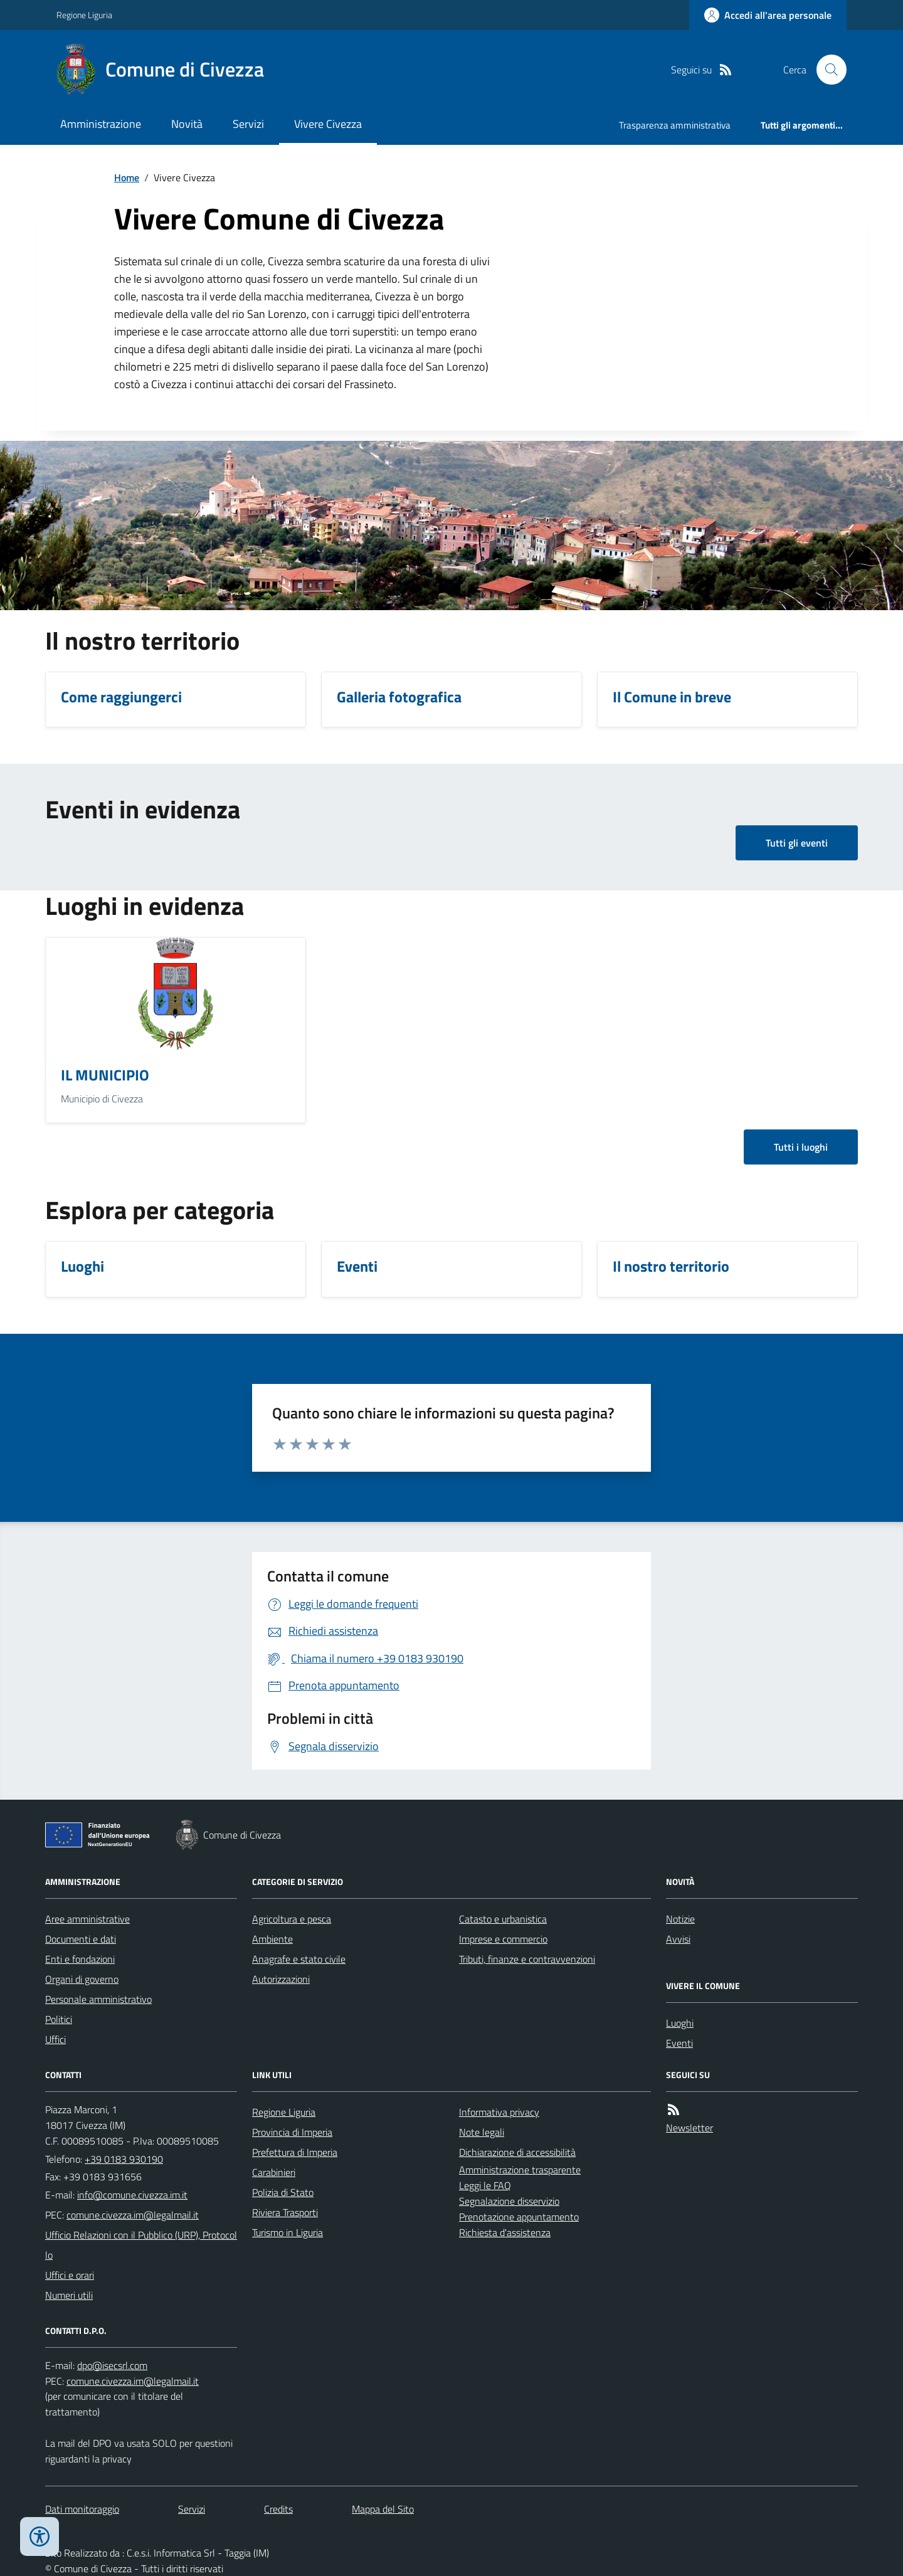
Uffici (55, 2039)
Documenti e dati (80, 1938)
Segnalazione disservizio (509, 2201)
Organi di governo (82, 1979)
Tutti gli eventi (797, 842)
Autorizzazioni (281, 1979)
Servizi (248, 123)
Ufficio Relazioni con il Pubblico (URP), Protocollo (141, 2244)
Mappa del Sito (383, 2508)
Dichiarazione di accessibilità (517, 2152)
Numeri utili (69, 2295)
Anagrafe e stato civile (299, 1958)
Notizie (680, 1918)
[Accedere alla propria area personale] (768, 15)
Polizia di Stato (283, 2192)
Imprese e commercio (503, 1938)
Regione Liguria (84, 14)
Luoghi (680, 2022)
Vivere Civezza (328, 123)
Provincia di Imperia (292, 2132)
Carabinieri (273, 2172)
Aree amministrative (87, 1918)
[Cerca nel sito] (826, 70)
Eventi (679, 2043)
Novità (187, 123)
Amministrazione (100, 123)
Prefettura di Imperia (294, 2152)
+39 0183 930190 (124, 2159)
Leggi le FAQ (485, 2185)
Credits (278, 2508)
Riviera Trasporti (285, 2212)
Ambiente (272, 1938)
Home (126, 177)
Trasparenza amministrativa (675, 125)
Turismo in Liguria (287, 2232)
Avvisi (678, 1938)
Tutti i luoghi (801, 1146)
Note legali (481, 2132)
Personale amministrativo (98, 1999)
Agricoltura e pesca (291, 1918)
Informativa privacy (499, 2111)
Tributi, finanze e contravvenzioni (527, 1958)
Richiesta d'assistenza (505, 2232)
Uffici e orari (69, 2275)
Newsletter (689, 2127)
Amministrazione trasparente (520, 2169)
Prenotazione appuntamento (519, 2216)
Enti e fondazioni (80, 1958)
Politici (58, 2019)
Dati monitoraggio (82, 2508)
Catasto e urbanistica (503, 1918)
